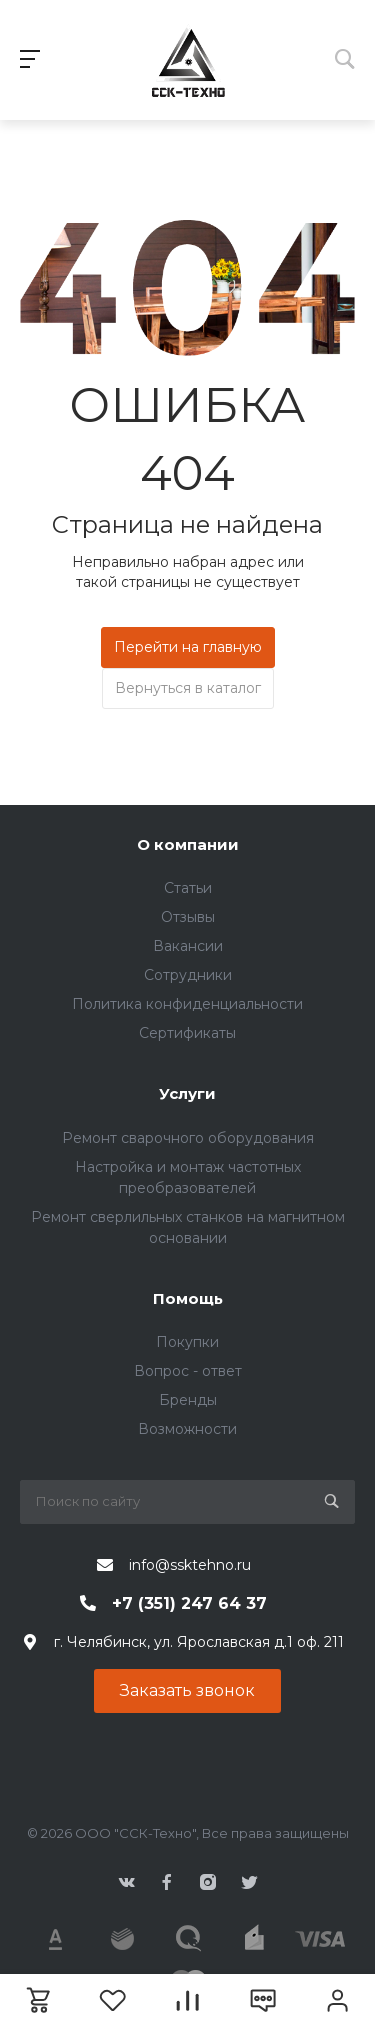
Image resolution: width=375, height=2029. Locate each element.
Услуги (187, 1093)
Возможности (187, 1429)
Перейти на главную (188, 647)
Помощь (188, 1298)
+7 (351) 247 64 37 (189, 1603)
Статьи (188, 888)
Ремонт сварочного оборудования (188, 1138)
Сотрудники (188, 975)
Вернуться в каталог (188, 688)
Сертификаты (187, 1033)
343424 (187, 60)
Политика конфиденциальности (187, 1004)
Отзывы (188, 917)
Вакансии (188, 946)
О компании (188, 844)
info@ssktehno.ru (190, 1565)
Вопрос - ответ (188, 1371)
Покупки (187, 1342)
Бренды (188, 1400)
